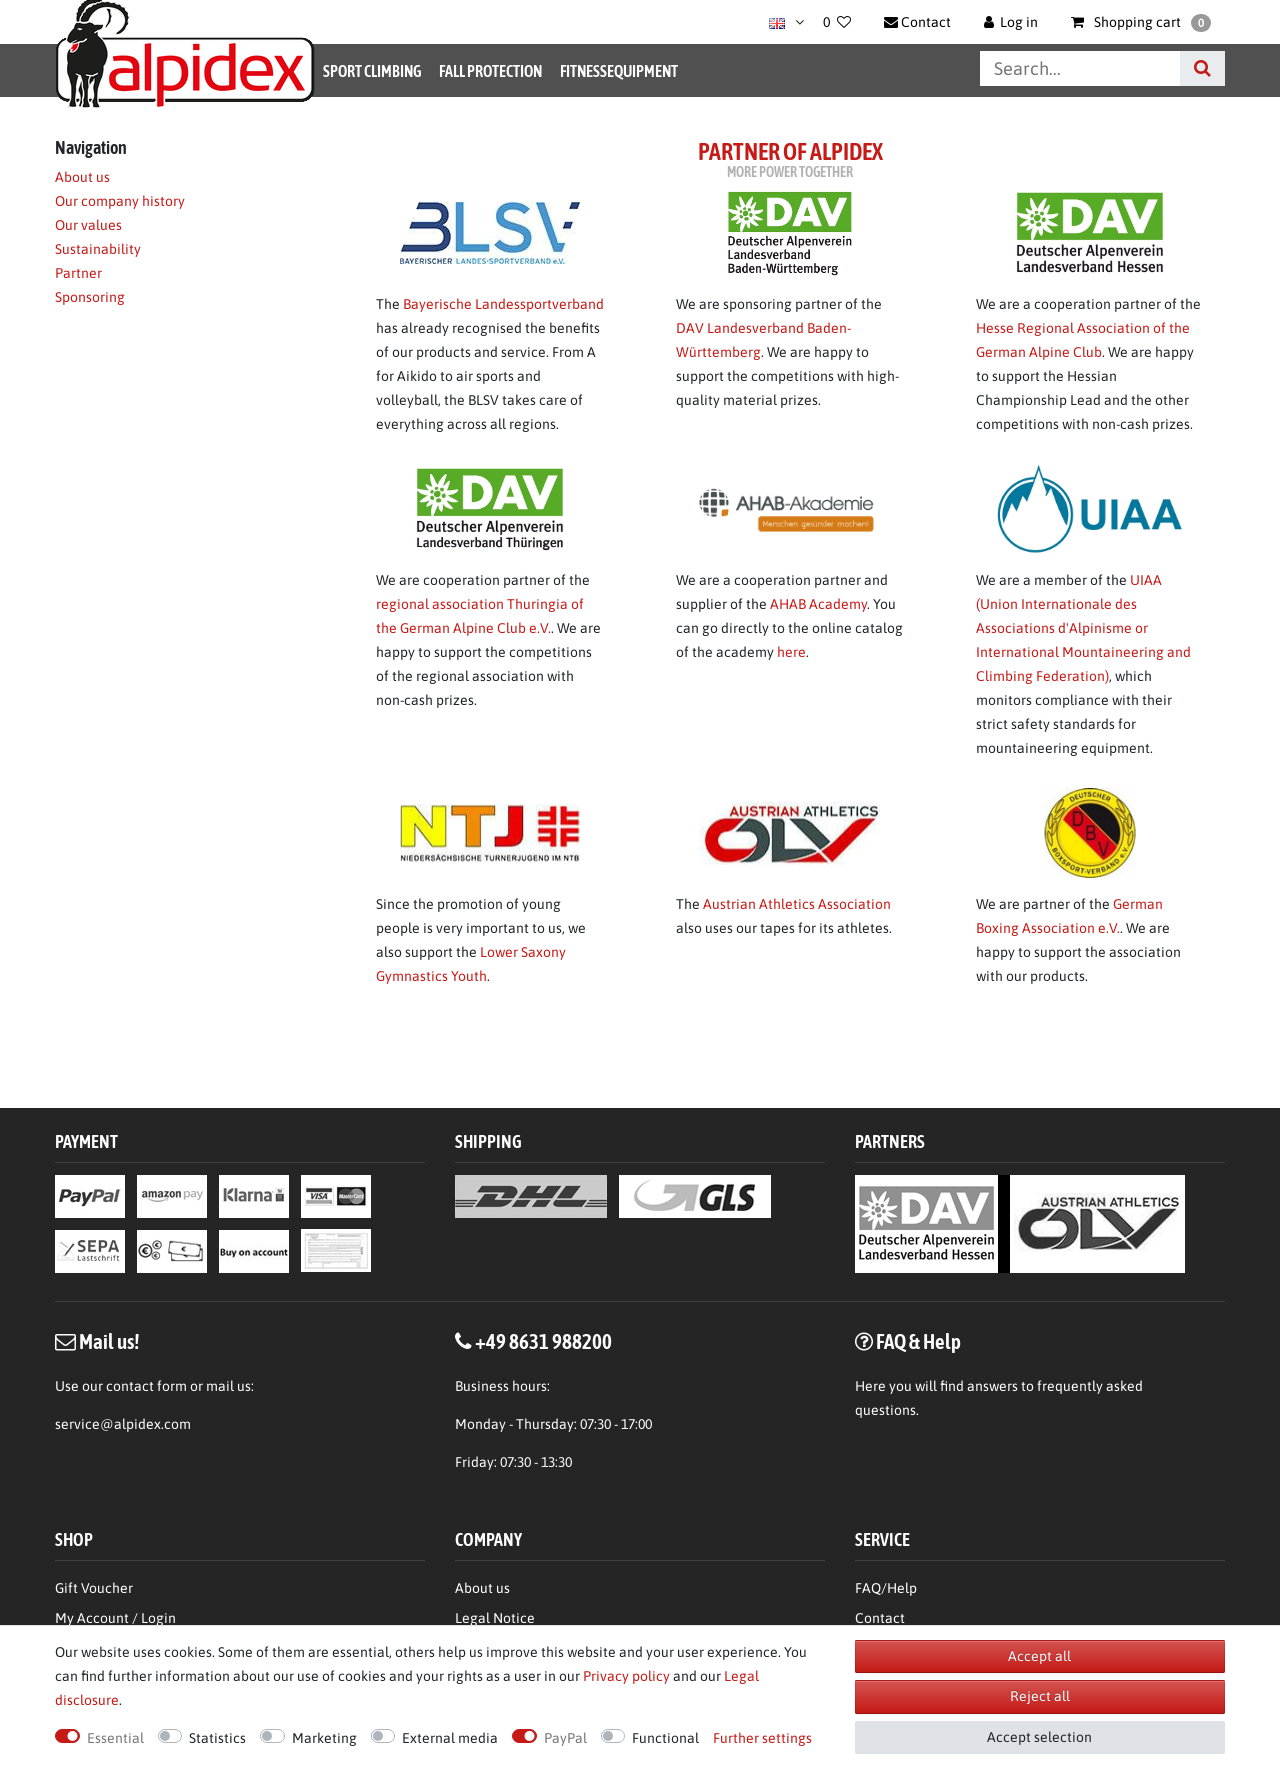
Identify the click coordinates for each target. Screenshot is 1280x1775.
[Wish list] (837, 22)
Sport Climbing (372, 71)
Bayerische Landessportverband (503, 304)
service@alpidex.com (123, 1424)
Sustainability (98, 249)
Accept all (1039, 1656)
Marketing (324, 1738)
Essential (115, 1738)
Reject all (1040, 1696)
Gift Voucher (94, 1588)
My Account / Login (115, 1618)
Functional (665, 1738)
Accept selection (1039, 1737)
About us (82, 177)
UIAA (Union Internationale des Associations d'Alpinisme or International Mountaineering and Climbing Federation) (1083, 628)
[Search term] (1080, 68)
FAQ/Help (886, 1588)
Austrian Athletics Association (797, 904)
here (791, 652)
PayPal (565, 1738)
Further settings (762, 1738)
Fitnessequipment (619, 71)
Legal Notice (495, 1618)
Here (870, 1386)
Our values (88, 225)
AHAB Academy (818, 604)
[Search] (1202, 68)
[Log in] (1011, 22)
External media (450, 1738)
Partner (78, 273)
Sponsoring (90, 297)
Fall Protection (490, 71)
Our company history (120, 201)
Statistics (217, 1738)
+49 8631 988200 (543, 1341)
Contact (880, 1618)
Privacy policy (626, 1676)
